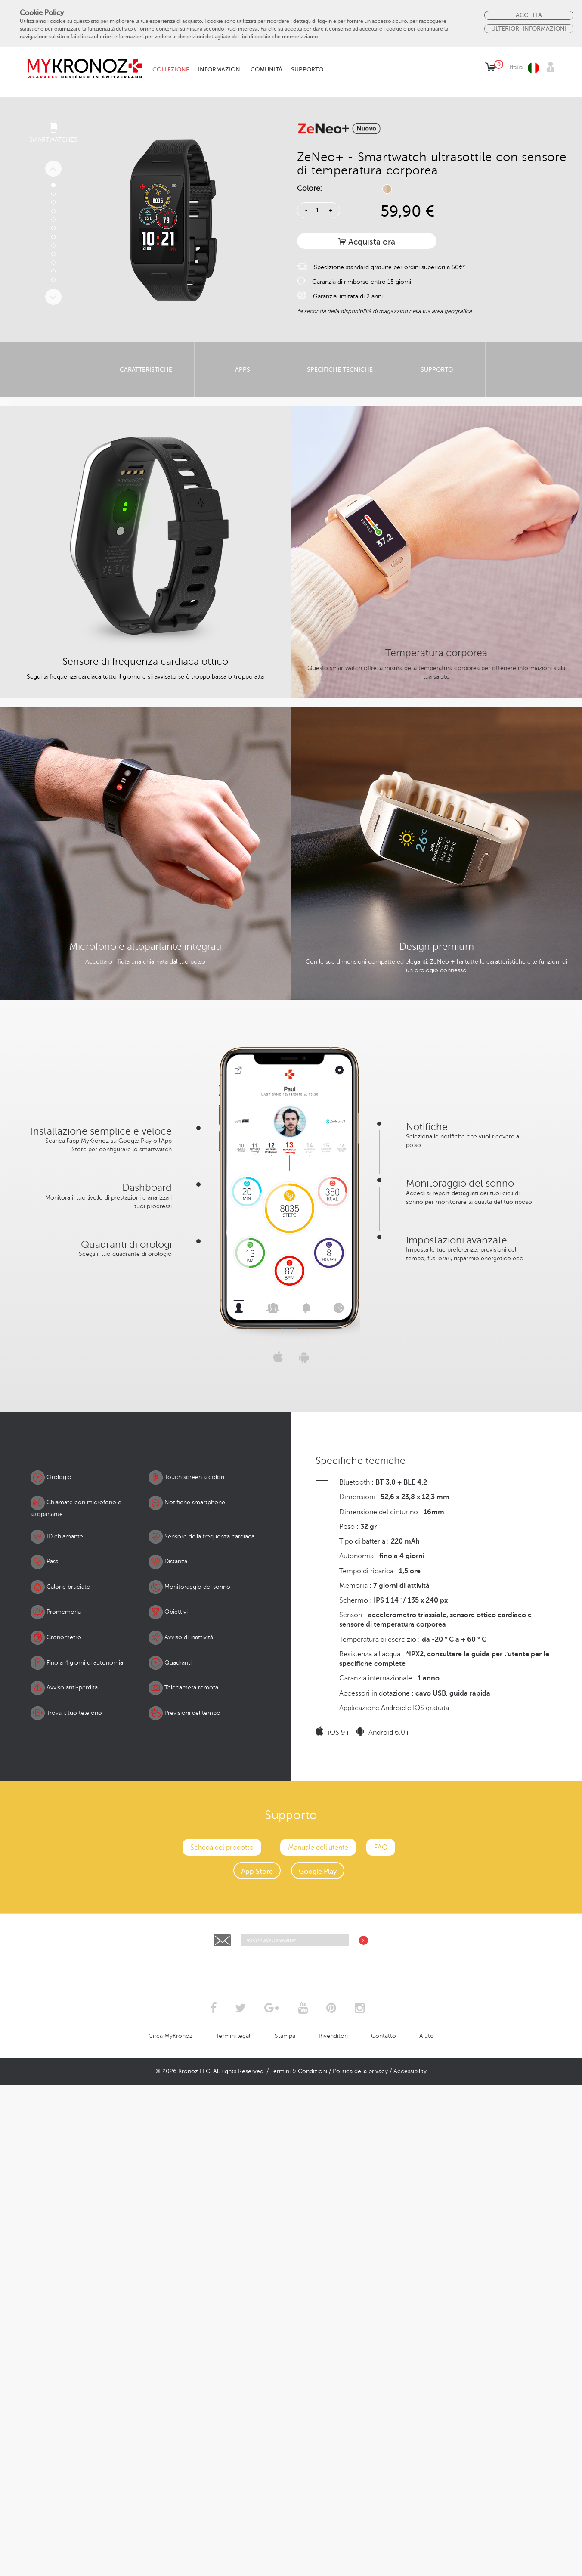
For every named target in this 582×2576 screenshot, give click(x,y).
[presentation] (291, 2545)
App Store (257, 2449)
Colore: (309, 188)
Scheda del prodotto (222, 2425)
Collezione (170, 69)
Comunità (266, 69)
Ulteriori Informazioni (529, 28)
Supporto (307, 69)
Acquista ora (366, 241)
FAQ (380, 2425)
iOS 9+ (333, 2311)
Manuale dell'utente (318, 2425)
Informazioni (220, 69)
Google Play (318, 2449)
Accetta (529, 15)
